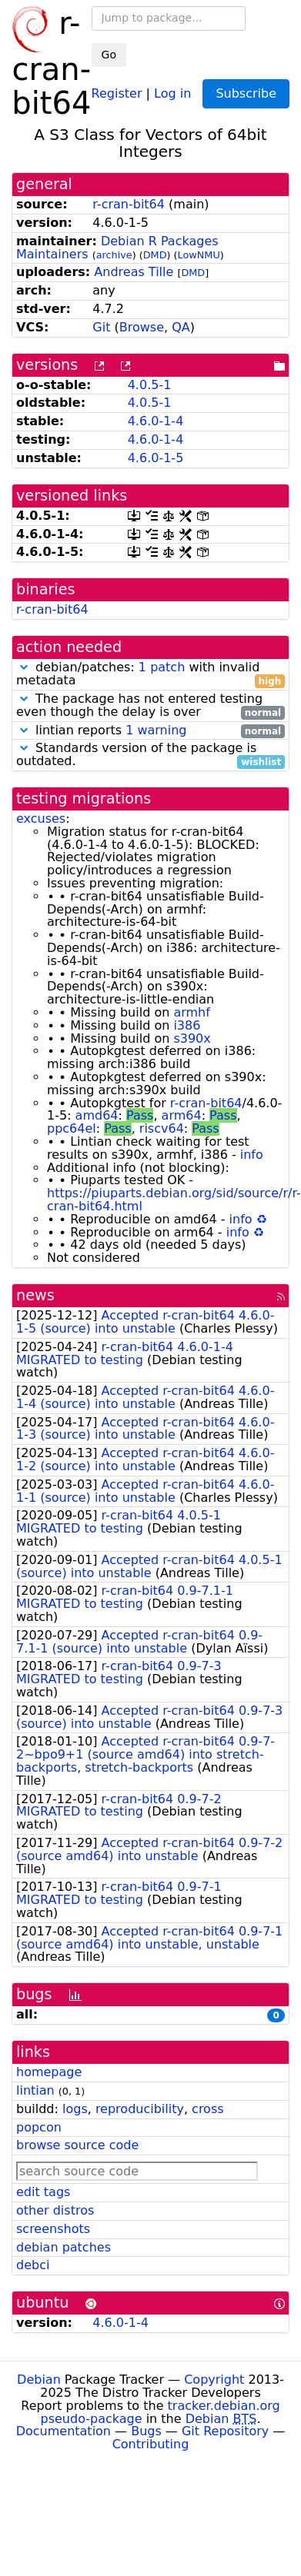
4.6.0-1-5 (156, 458)
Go (109, 54)
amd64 (97, 1115)
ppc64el (71, 1128)
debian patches (63, 2247)
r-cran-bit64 (128, 204)
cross (207, 2109)
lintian (35, 2090)
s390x (191, 1038)
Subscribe (246, 93)
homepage (49, 2072)
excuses (40, 818)
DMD (155, 255)
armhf (191, 1012)
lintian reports (150, 730)
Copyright (214, 2379)
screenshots (53, 2229)
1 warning (155, 730)
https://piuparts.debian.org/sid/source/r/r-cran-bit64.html (174, 1199)
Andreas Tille (133, 272)
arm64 (182, 1115)
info (251, 1154)
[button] (24, 667)
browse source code (77, 2145)
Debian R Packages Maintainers (117, 247)
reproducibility (139, 2109)
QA (181, 327)
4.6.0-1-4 (156, 421)
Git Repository (225, 2431)
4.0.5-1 (150, 385)
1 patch (162, 667)
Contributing (150, 2444)
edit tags (43, 2192)
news (35, 1295)
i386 (186, 1025)
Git (101, 327)
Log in (172, 92)
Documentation (63, 2431)
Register (117, 92)
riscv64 (161, 1128)
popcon (39, 2127)
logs (75, 2109)
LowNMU (199, 255)
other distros (55, 2210)
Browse (141, 327)
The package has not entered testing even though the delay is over (150, 706)
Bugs (146, 2431)
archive (114, 255)
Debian (39, 2379)
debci (32, 2265)
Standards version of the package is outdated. (150, 755)
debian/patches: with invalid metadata (150, 674)
